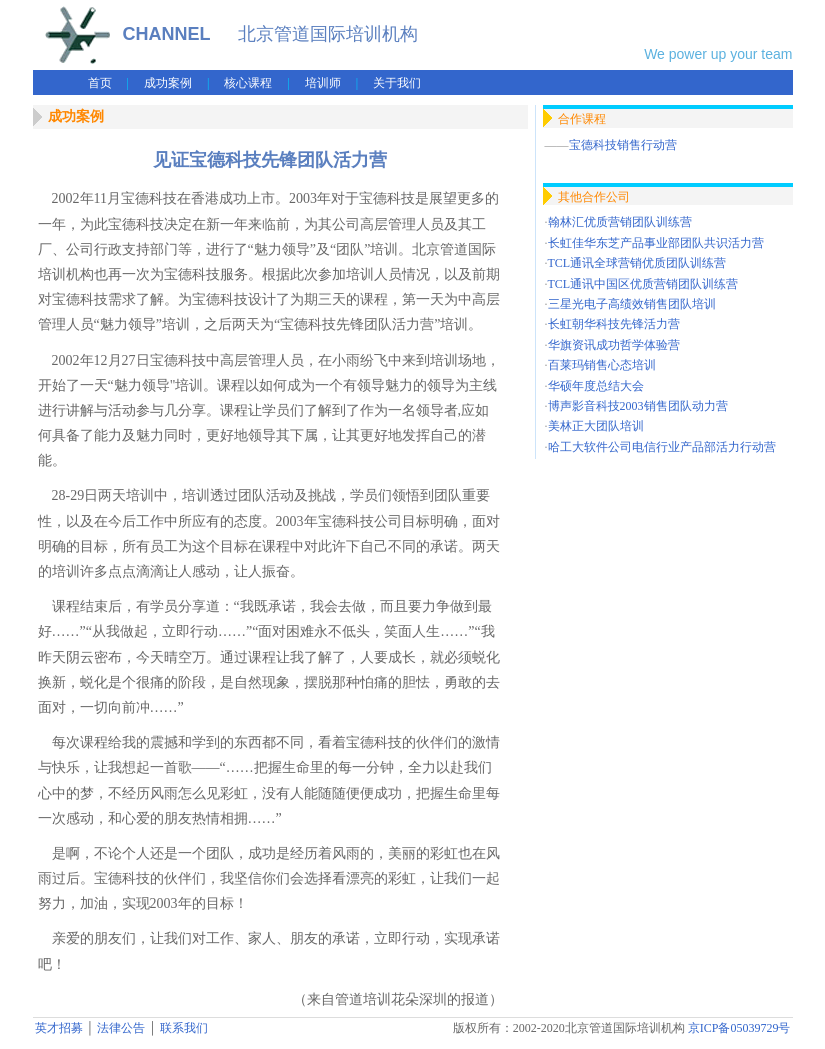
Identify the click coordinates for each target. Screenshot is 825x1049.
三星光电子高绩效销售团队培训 (632, 304)
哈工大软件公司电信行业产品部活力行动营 (662, 447)
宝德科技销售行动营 (623, 145)
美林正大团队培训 (596, 426)
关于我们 (397, 83)
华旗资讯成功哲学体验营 (614, 345)
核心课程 (248, 83)
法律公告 (121, 1028)
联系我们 (184, 1028)
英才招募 (59, 1028)
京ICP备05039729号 (739, 1028)
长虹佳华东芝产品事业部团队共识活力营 (656, 243)
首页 (100, 83)
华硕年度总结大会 (596, 386)
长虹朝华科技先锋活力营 (614, 324)
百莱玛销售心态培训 (602, 365)
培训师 (323, 83)
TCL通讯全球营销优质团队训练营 (637, 263)
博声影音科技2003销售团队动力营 (638, 406)
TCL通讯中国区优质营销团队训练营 (643, 284)
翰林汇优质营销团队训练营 (620, 222)
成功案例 (168, 83)
